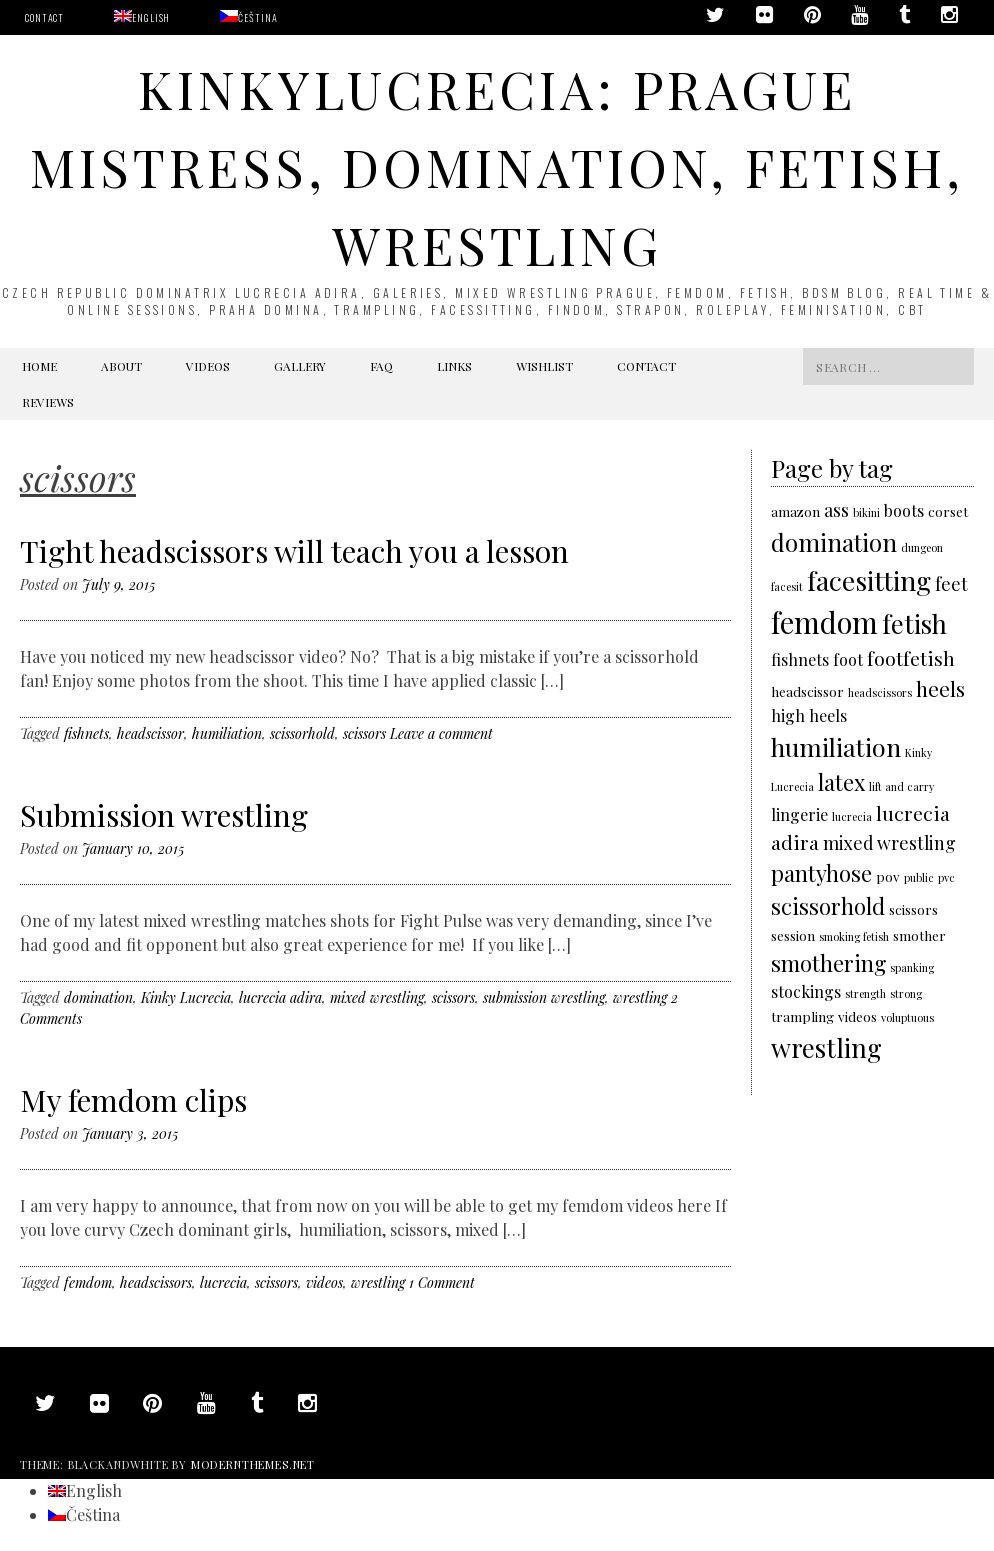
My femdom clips (133, 1100)
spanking (912, 967)
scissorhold (302, 733)
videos (324, 1282)
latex (841, 781)
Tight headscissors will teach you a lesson (294, 551)
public (919, 877)
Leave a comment (441, 733)
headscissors (156, 1282)
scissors (364, 733)
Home (39, 366)
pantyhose (821, 872)
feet (951, 583)
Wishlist (544, 366)
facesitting (869, 580)
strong (906, 993)
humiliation (227, 733)
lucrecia (223, 1282)
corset (948, 511)
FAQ (381, 366)
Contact (44, 17)
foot (848, 659)
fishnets (86, 733)
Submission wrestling (164, 815)
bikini (866, 512)
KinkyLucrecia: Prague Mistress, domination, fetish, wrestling (496, 166)
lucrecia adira (280, 997)
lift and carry (901, 786)
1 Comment (442, 1282)
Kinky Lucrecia (186, 997)
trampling (802, 1016)
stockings (806, 991)
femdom (88, 1282)
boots (904, 510)
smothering (828, 962)
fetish (914, 623)
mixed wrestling (377, 997)
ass (836, 509)
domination (98, 997)
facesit (787, 586)
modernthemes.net (253, 1464)
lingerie (799, 814)
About (121, 366)
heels (940, 688)
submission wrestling (544, 997)
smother (919, 935)
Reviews (48, 402)
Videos (208, 366)
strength (865, 993)
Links (454, 366)
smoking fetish (854, 936)
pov (888, 876)
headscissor (150, 733)
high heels (809, 715)
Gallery (300, 366)
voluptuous (907, 1017)
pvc (946, 877)
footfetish (911, 658)
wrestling (640, 997)
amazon (795, 511)
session (793, 935)
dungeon (922, 547)
